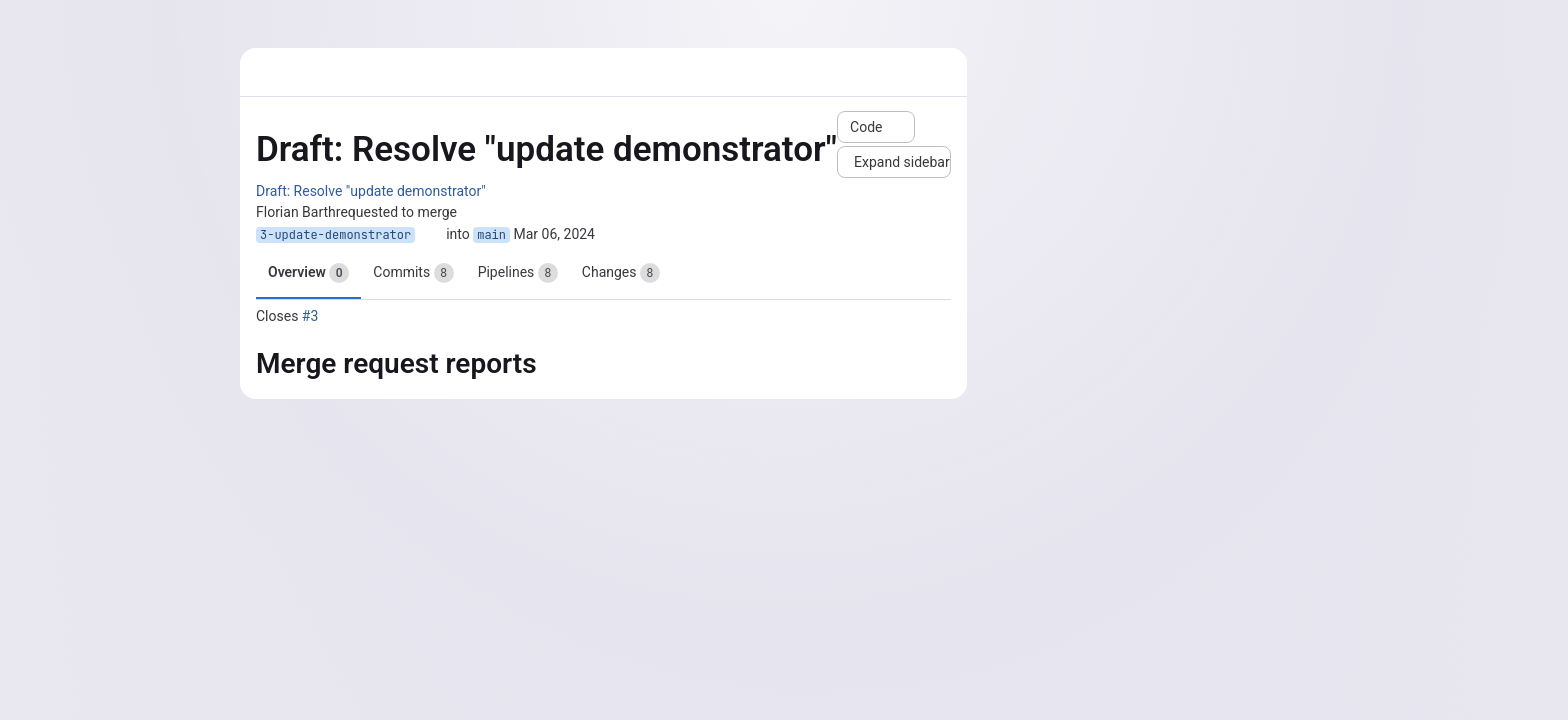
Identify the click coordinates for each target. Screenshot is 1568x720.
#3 (310, 316)
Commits (413, 273)
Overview (308, 273)
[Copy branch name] (431, 235)
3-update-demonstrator (335, 235)
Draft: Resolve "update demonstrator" (371, 191)
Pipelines (518, 273)
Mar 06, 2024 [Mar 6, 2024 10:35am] (555, 234)
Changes (621, 273)
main (491, 235)
